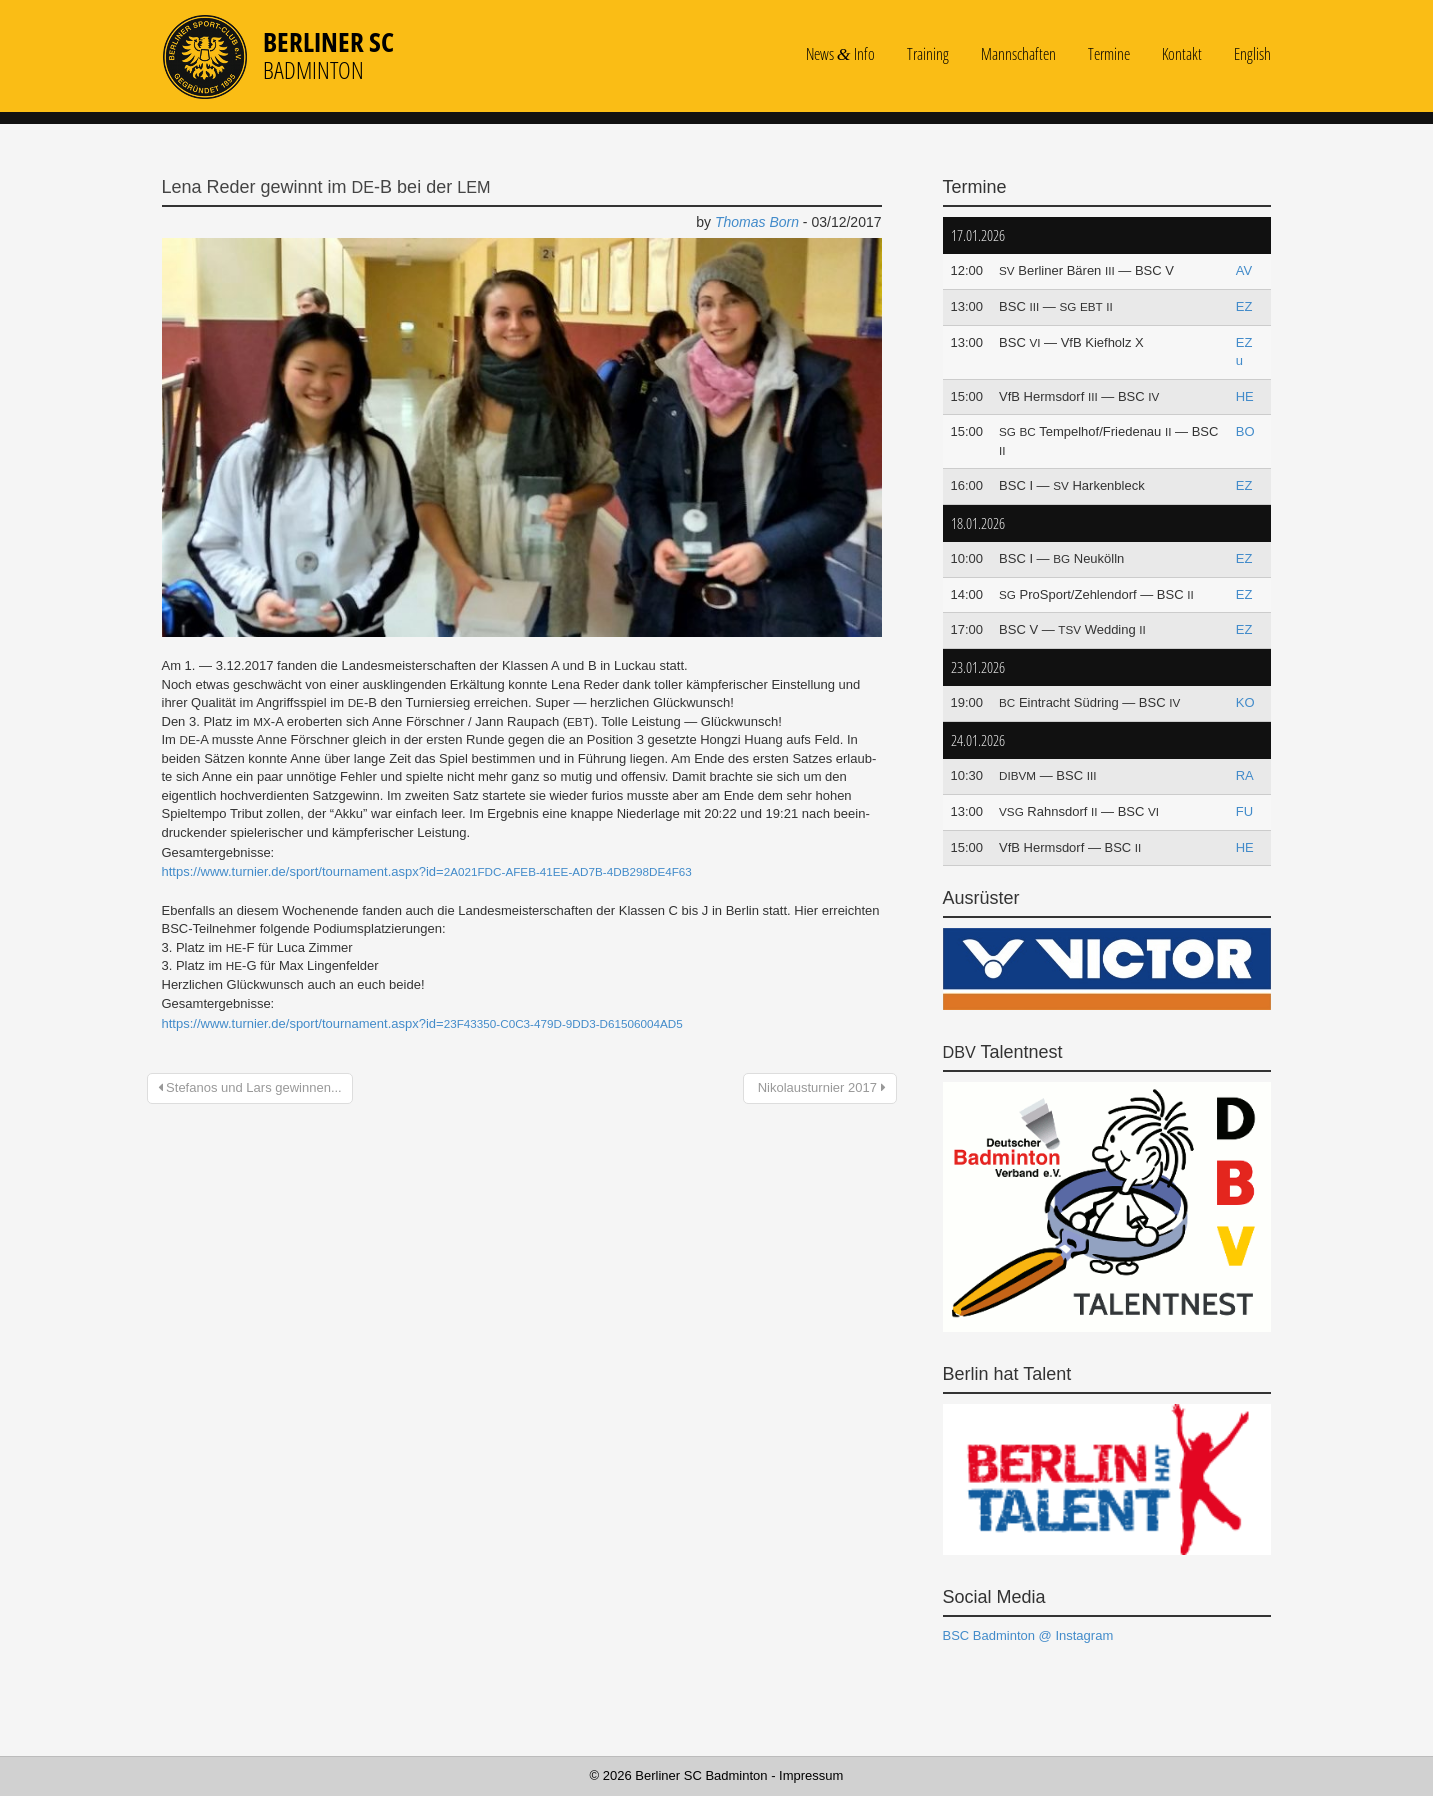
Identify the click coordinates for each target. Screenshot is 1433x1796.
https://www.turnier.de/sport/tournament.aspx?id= (427, 871)
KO (1245, 702)
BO (1245, 431)
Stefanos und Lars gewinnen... (250, 1087)
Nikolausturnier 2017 (819, 1087)
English (1252, 54)
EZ (1244, 306)
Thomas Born (757, 222)
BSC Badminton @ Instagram (1028, 1635)
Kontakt (1182, 54)
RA (1245, 775)
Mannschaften (1018, 54)
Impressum (811, 1775)
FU (1244, 811)
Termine (1109, 54)
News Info (840, 54)
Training (928, 54)
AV (1244, 270)
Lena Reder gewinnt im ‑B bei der (326, 187)
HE (1245, 396)
